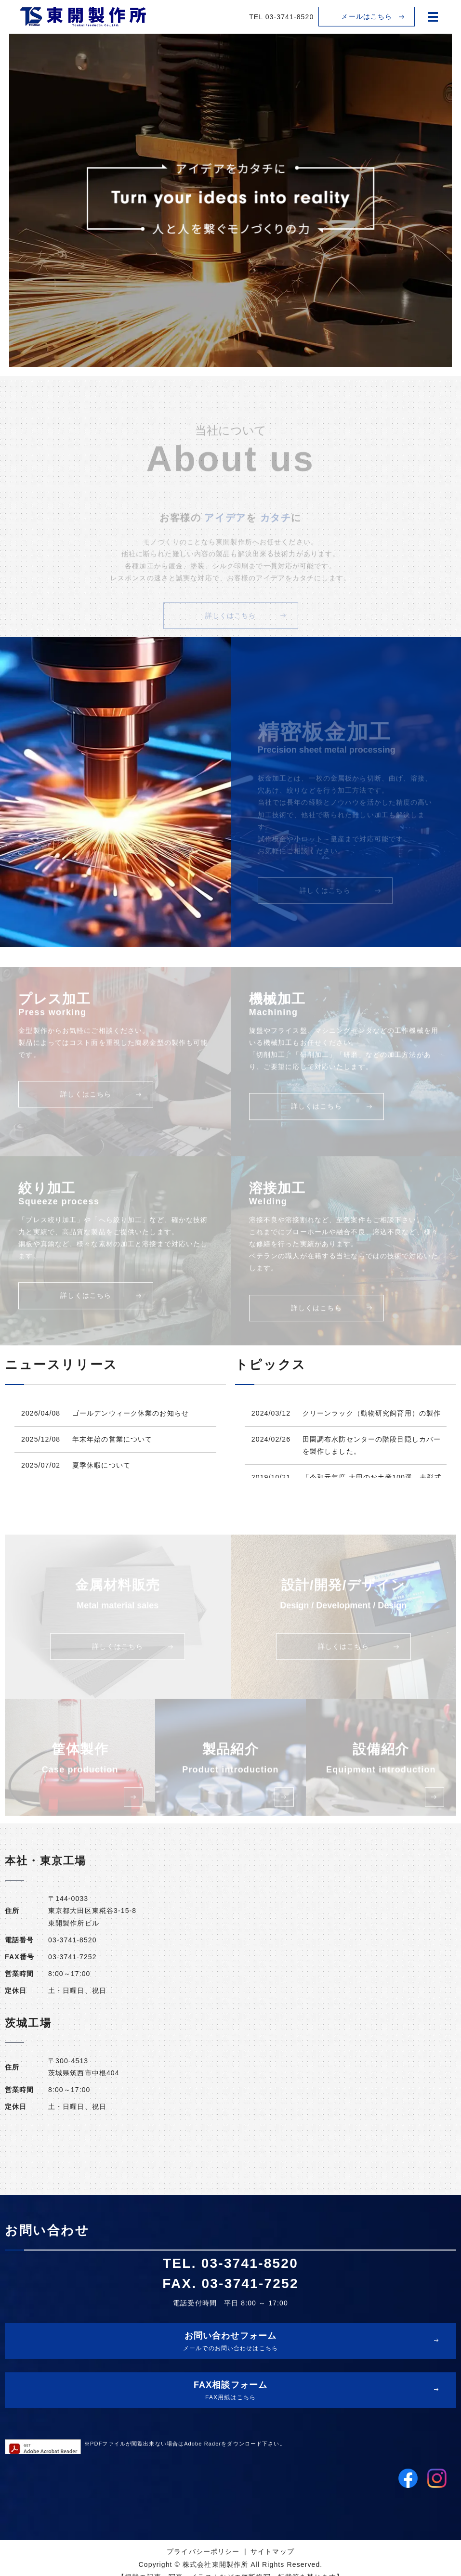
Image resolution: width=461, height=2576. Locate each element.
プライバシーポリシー (203, 2551)
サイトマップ (272, 2551)
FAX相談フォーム (230, 2391)
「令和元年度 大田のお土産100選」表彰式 (372, 1477)
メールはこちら (366, 16)
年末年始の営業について (112, 1439)
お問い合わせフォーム (230, 2342)
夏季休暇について (101, 1465)
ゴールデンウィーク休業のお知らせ (130, 1413)
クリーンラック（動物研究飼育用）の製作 (372, 1413)
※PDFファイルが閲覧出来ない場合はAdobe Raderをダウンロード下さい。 (185, 2443)
